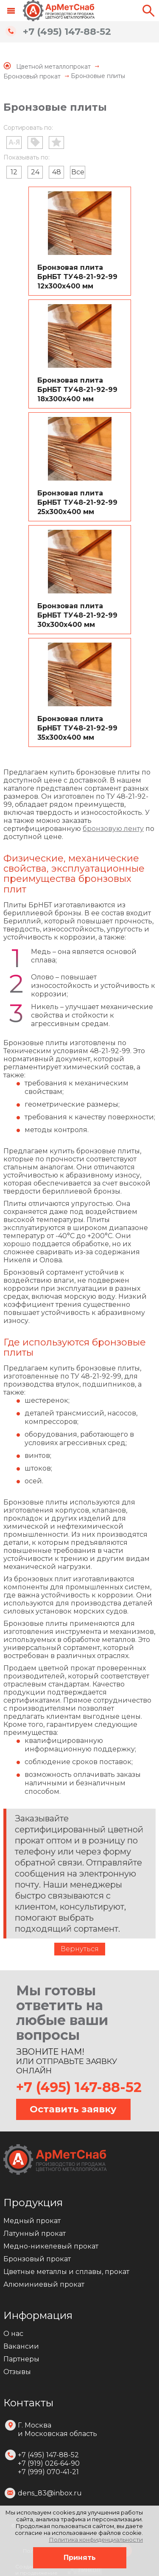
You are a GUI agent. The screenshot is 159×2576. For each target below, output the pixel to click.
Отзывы (17, 2372)
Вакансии (21, 2346)
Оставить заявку (73, 2109)
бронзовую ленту (113, 829)
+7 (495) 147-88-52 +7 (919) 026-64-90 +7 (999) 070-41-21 (49, 2463)
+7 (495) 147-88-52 (67, 31)
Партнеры (21, 2359)
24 (35, 172)
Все (77, 172)
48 (56, 172)
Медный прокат (32, 2221)
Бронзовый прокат (37, 2259)
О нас (13, 2334)
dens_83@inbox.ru (50, 2493)
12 (14, 172)
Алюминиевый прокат (43, 2284)
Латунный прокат (34, 2233)
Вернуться (80, 1949)
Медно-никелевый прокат (50, 2246)
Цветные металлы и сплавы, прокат (66, 2272)
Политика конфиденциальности (96, 2539)
